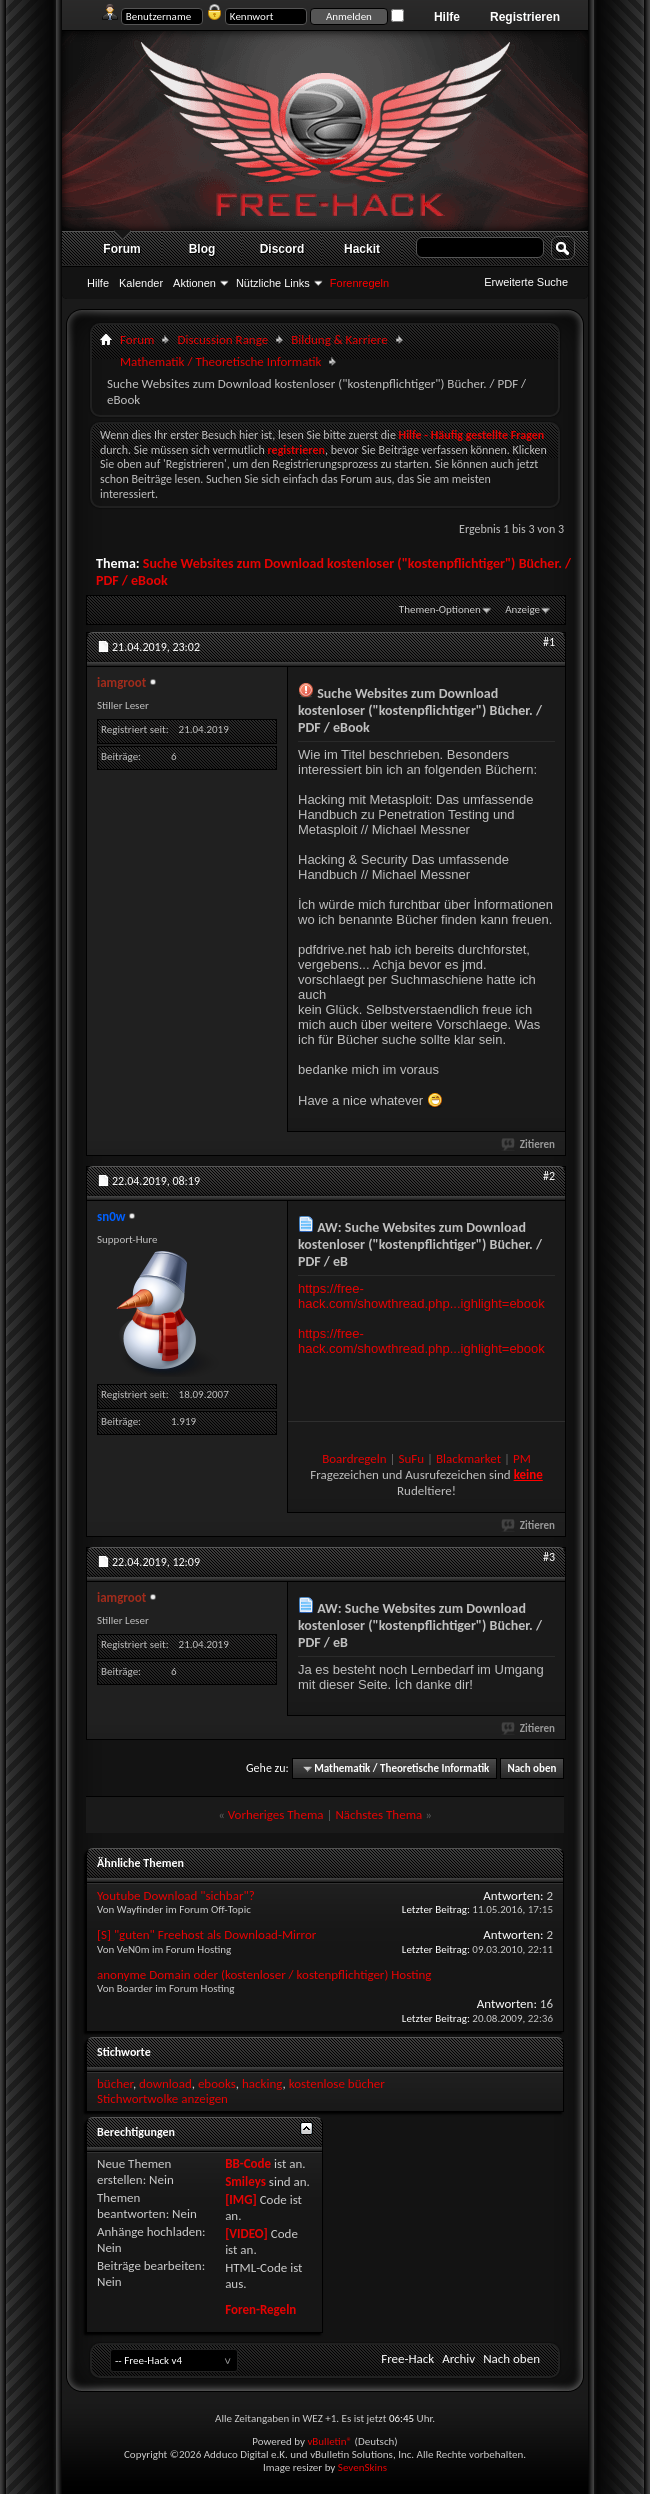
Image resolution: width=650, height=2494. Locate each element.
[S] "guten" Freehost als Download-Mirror (206, 1934)
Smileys (245, 2181)
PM (522, 1458)
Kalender (141, 283)
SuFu (412, 1458)
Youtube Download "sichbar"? (176, 1895)
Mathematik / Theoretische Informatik (220, 361)
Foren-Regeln (260, 2309)
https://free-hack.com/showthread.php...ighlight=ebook (421, 1296)
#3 (549, 1557)
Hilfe (447, 17)
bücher (115, 2083)
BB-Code (248, 2163)
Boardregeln (354, 1458)
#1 (549, 642)
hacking (262, 2083)
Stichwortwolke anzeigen (162, 2098)
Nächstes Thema (378, 1814)
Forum (121, 249)
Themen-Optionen (440, 609)
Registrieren (525, 17)
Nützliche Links (273, 283)
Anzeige (522, 609)
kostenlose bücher (337, 2083)
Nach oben (531, 1768)
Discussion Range (222, 339)
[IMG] (241, 2199)
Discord (282, 249)
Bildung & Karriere (339, 339)
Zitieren (529, 1144)
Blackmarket (468, 1458)
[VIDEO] (246, 2233)
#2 (549, 1176)
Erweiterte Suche (526, 282)
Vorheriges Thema (276, 1814)
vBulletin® (329, 2441)
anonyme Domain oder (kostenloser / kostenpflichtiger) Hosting (264, 1974)
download (165, 2083)
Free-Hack (407, 2358)
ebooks (217, 2083)
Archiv (458, 2358)
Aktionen (194, 283)
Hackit (362, 249)
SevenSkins (362, 2467)
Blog (202, 249)
